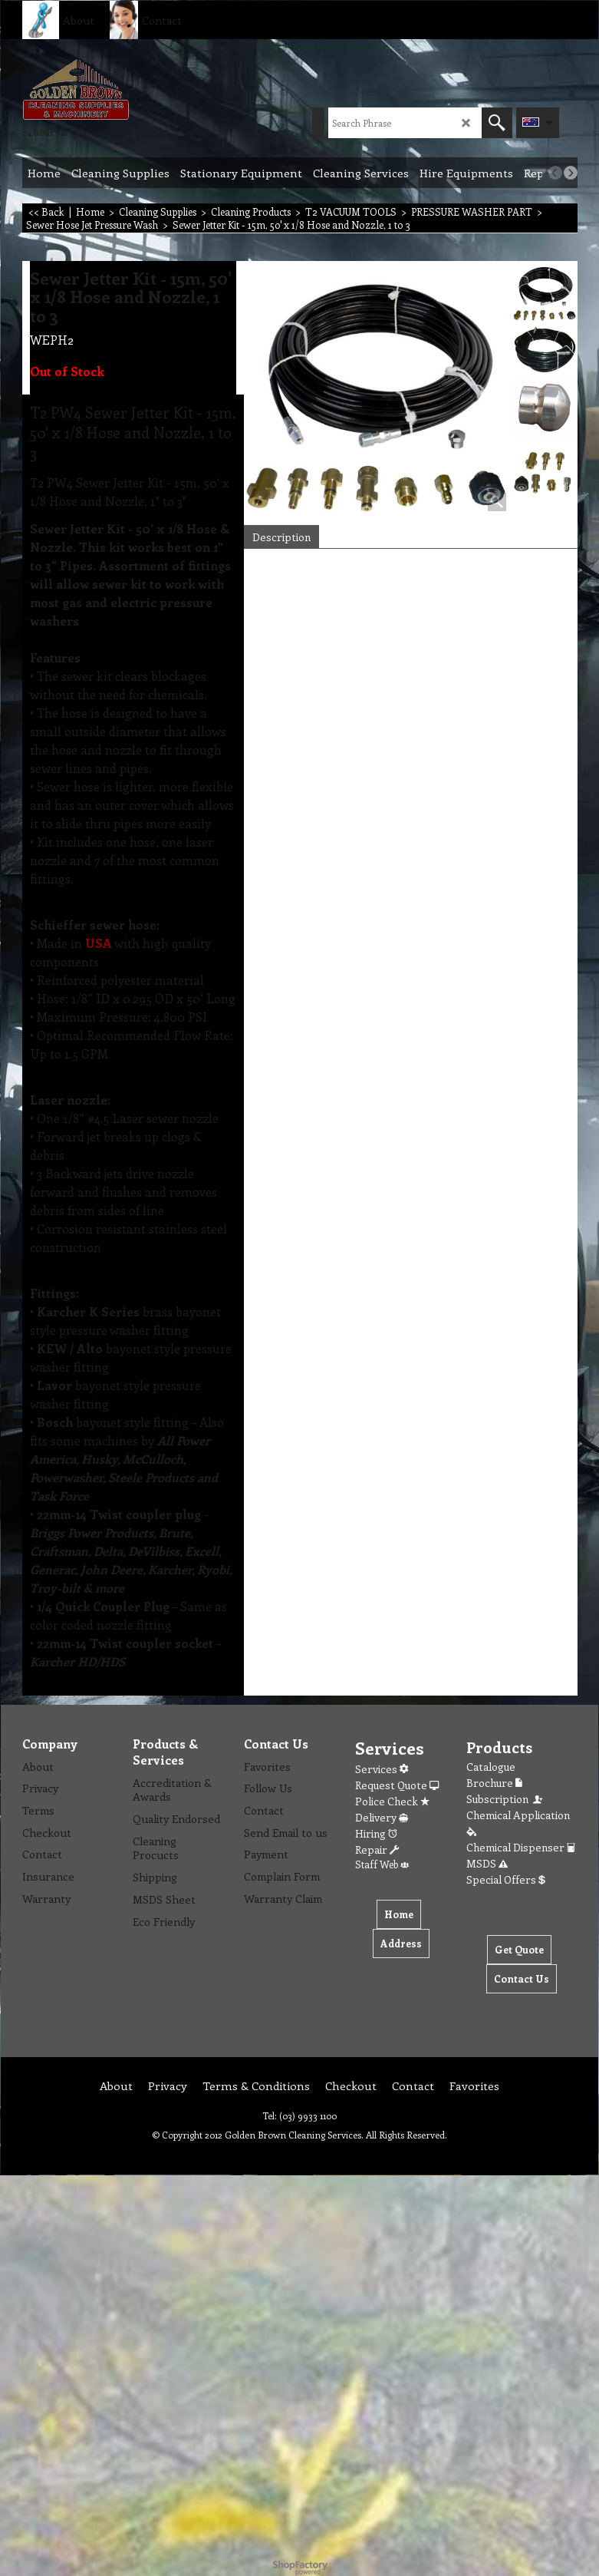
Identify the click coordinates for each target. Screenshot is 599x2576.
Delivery (381, 1817)
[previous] (555, 173)
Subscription (505, 1799)
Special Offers (505, 1879)
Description (281, 537)
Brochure (494, 1782)
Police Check (392, 1801)
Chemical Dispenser (520, 1847)
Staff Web (382, 1864)
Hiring (376, 1833)
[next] (571, 173)
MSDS (487, 1863)
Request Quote (397, 1785)
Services (381, 1769)
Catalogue (490, 1766)
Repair (377, 1849)
